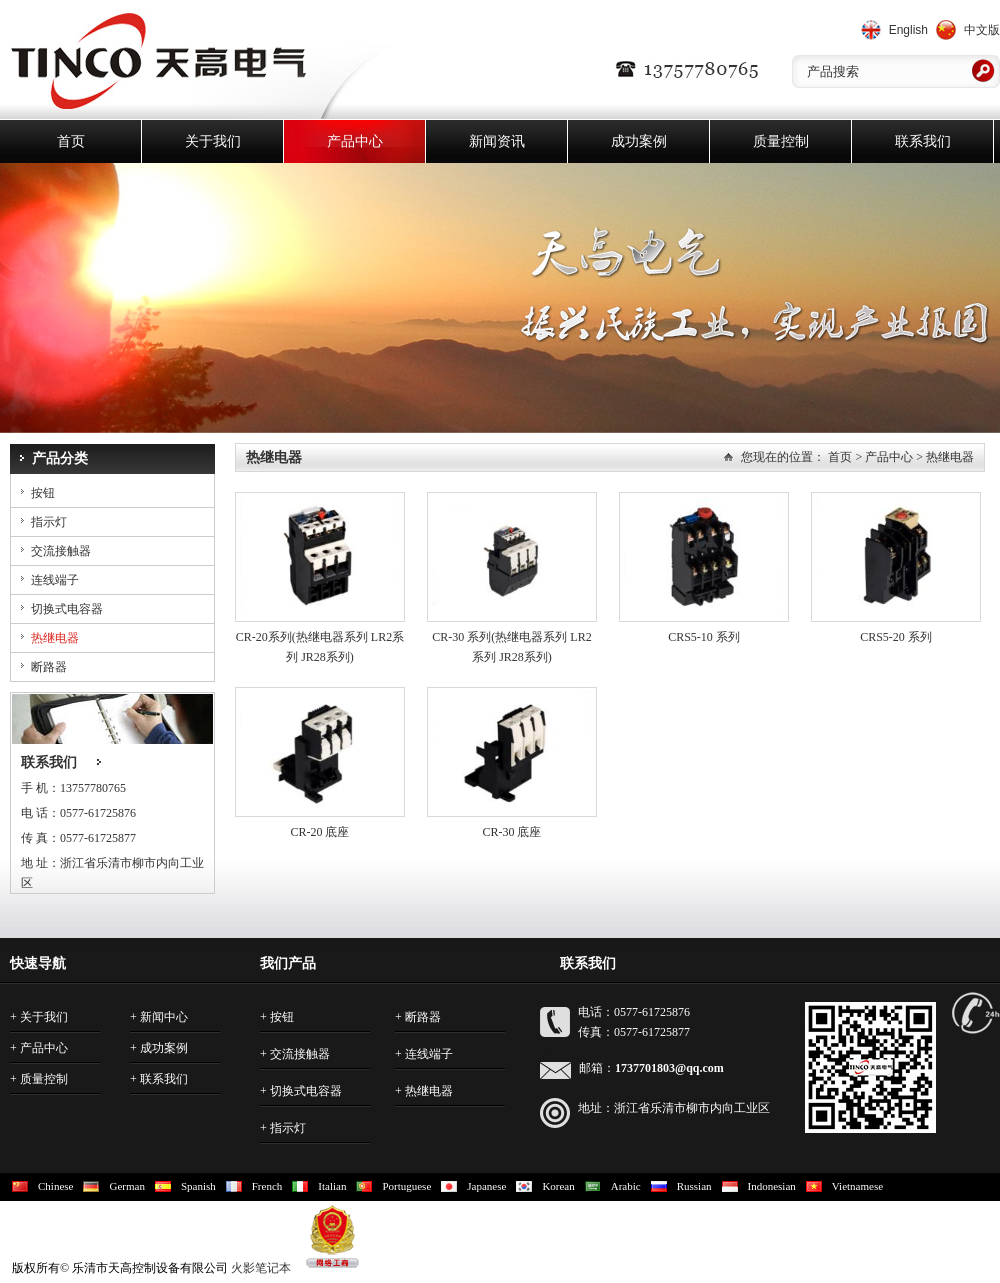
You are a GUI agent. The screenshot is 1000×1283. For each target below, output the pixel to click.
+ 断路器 (418, 1017)
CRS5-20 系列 (896, 637)
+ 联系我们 (159, 1079)
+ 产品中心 (39, 1048)
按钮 (43, 493)
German (126, 1186)
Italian (332, 1186)
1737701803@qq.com (669, 1068)
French (267, 1186)
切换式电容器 (67, 609)
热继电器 (55, 638)
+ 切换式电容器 (301, 1091)
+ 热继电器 (424, 1091)
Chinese (55, 1186)
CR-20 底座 (319, 832)
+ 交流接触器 (295, 1054)
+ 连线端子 (424, 1054)
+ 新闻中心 (159, 1017)
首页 (71, 141)
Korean (558, 1186)
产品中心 (355, 141)
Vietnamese (857, 1186)
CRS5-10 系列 (704, 637)
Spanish (198, 1186)
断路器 (49, 667)
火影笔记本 (261, 1268)
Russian (694, 1186)
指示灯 (49, 522)
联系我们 (923, 141)
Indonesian (772, 1186)
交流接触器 (61, 551)
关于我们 (213, 141)
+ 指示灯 (283, 1128)
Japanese (486, 1186)
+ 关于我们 (39, 1017)
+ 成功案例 (159, 1048)
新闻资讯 (497, 141)
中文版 (982, 30)
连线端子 (55, 580)
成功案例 (639, 141)
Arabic (626, 1186)
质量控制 (781, 141)
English (908, 30)
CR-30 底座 (511, 832)
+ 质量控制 (39, 1079)
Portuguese (406, 1186)
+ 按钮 (277, 1017)
